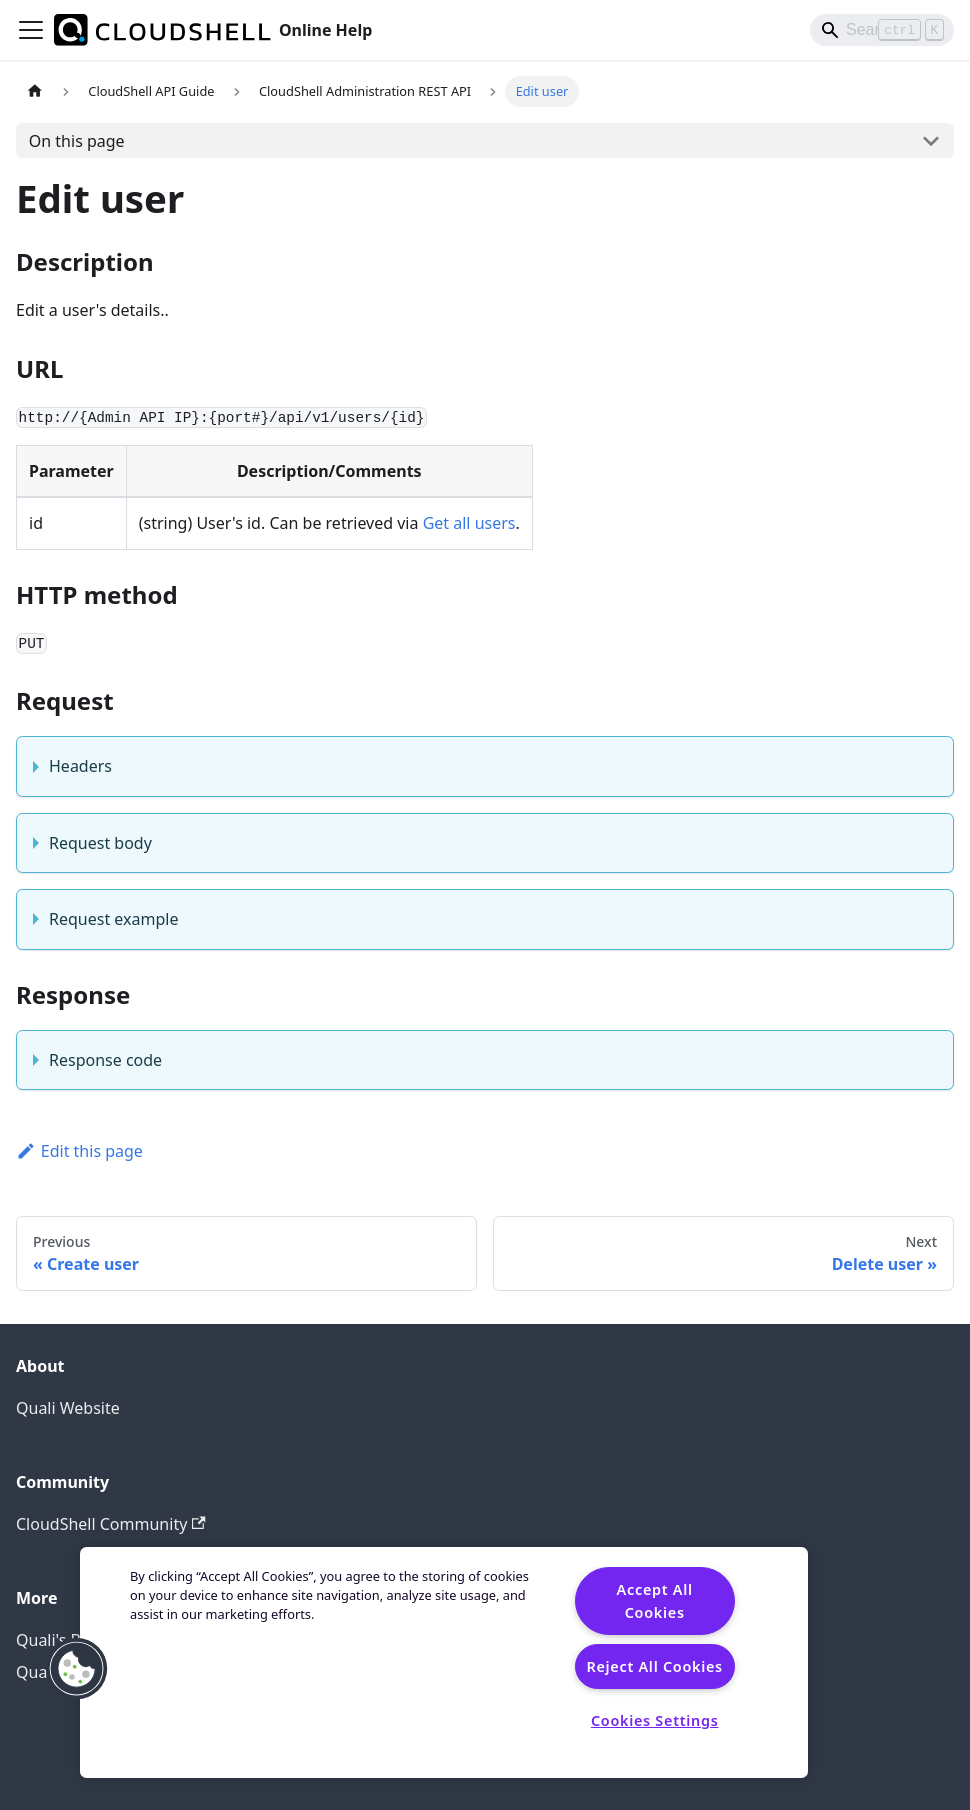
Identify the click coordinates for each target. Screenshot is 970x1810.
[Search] (882, 30)
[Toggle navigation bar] (31, 30)
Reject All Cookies (654, 1666)
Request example (113, 919)
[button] (77, 1669)
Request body (100, 843)
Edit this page (79, 1151)
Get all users (469, 523)
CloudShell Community (111, 1524)
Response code (105, 1060)
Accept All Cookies (655, 1601)
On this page (77, 141)
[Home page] (35, 91)
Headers (80, 766)
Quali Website (68, 1408)
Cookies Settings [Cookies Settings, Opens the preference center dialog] (655, 1720)
